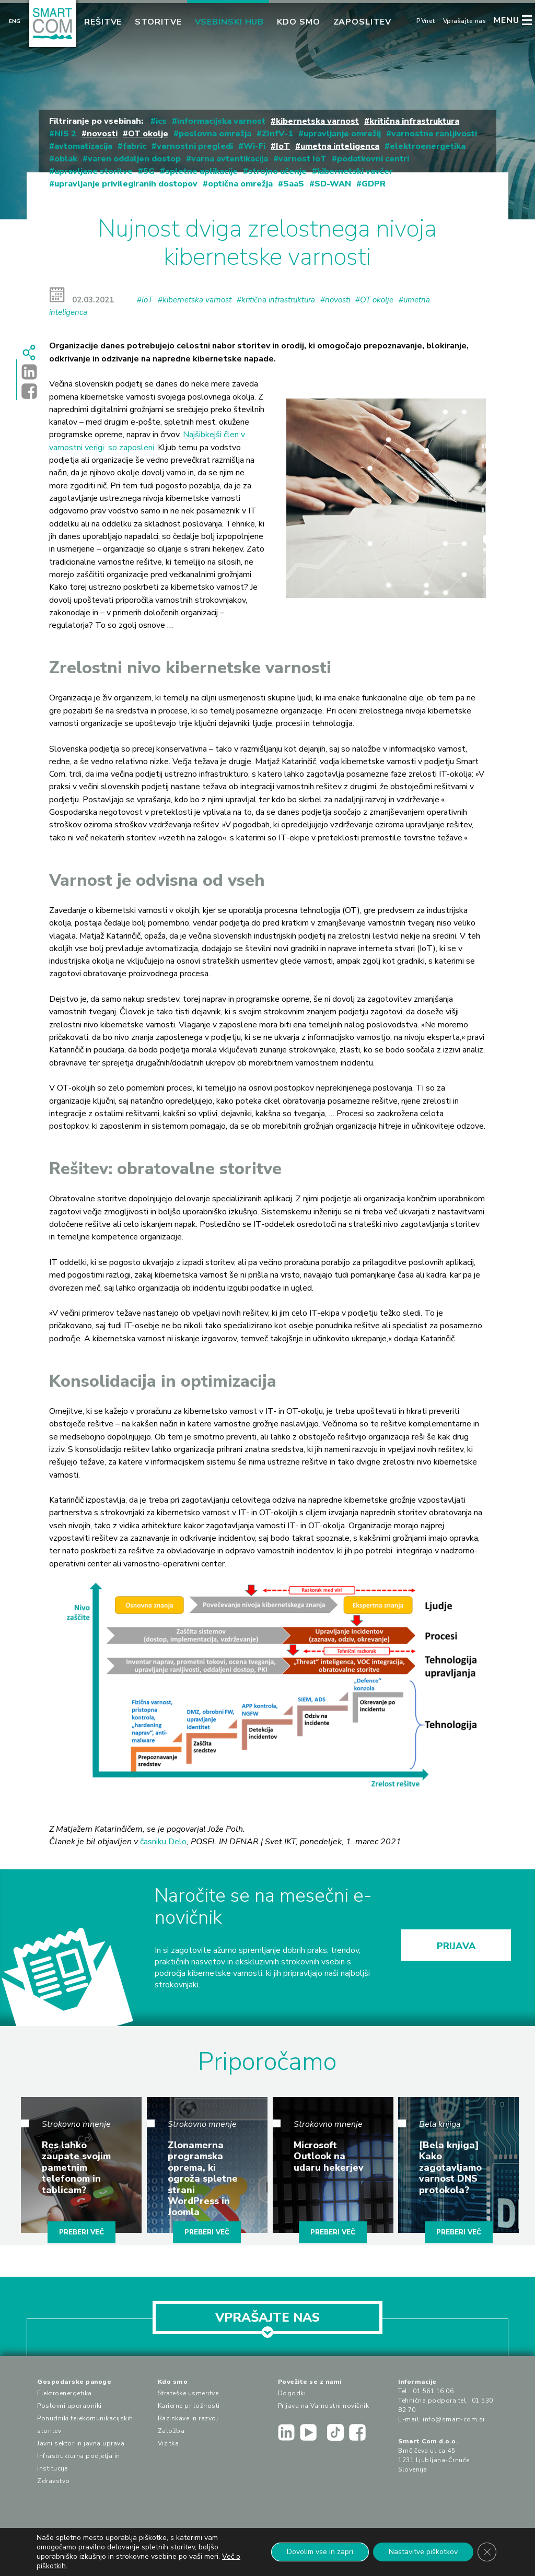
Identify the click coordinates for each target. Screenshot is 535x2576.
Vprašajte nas (464, 21)
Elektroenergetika (64, 2393)
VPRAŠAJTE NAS (267, 2321)
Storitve (158, 22)
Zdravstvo (53, 2481)
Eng (14, 21)
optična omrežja (240, 184)
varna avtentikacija (229, 159)
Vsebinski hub (229, 22)
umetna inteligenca (339, 146)
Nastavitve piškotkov (423, 2552)
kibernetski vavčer (355, 171)
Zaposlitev (362, 22)
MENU (506, 20)
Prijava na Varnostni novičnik (323, 2406)
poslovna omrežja (215, 133)
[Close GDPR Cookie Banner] (487, 2552)
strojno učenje (277, 171)
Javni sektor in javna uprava (80, 2443)
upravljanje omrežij (342, 133)
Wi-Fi (254, 146)
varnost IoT (302, 159)
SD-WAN (333, 184)
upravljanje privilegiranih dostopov (125, 184)
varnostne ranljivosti (434, 133)
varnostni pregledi (195, 146)
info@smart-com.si (454, 2419)
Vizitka (168, 2443)
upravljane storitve (93, 171)
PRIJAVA (456, 1946)
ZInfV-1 (277, 133)
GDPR (374, 184)
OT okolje (148, 133)
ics (161, 121)
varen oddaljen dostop (134, 159)
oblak (65, 159)
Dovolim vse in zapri (320, 2552)
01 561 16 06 (433, 2391)
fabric (134, 146)
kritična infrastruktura (414, 121)
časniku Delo (163, 1841)
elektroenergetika (428, 146)
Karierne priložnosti (189, 2406)
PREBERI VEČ (81, 2232)
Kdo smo (298, 22)
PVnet (425, 21)
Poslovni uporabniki (69, 2406)
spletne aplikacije (201, 171)
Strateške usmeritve (188, 2393)
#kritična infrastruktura (276, 300)
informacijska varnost (221, 121)
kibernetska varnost (317, 121)
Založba (171, 2431)
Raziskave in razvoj (188, 2418)
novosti (102, 133)
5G (149, 171)
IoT (283, 146)
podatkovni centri (373, 159)
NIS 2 (65, 133)
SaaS (293, 184)
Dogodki (292, 2393)
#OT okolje (374, 300)
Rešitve (103, 22)
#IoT (145, 300)
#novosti (335, 300)
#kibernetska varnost (194, 300)
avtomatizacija (83, 146)
